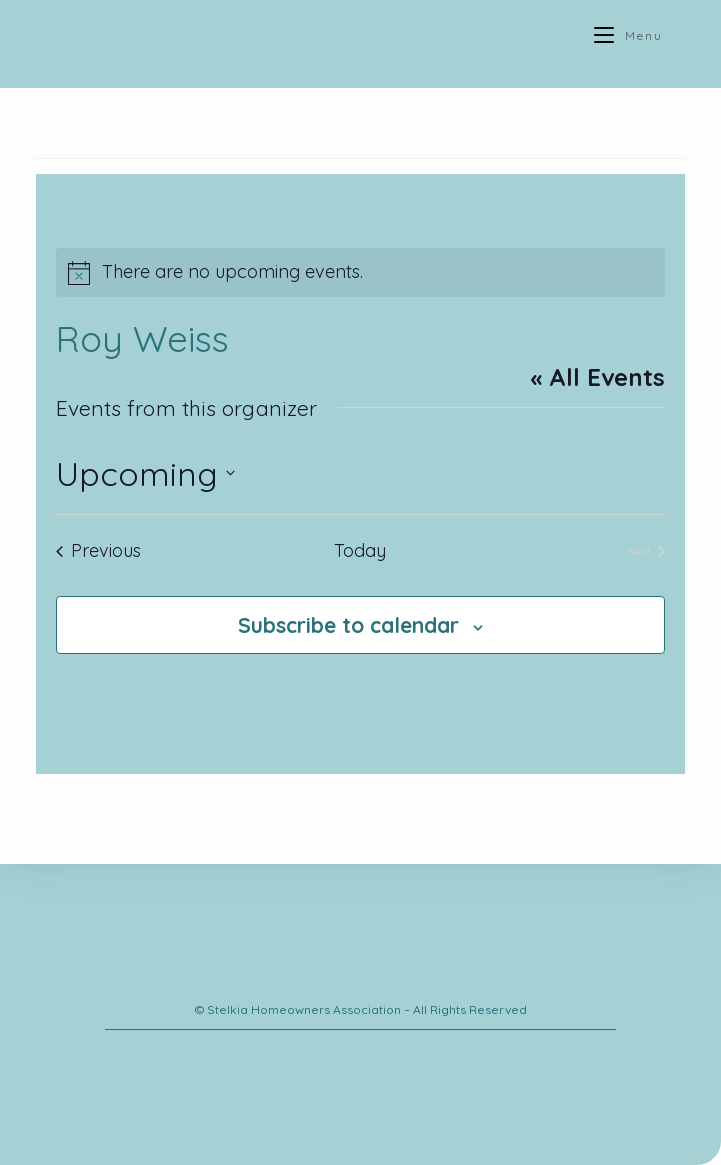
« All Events (597, 377)
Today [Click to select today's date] (360, 550)
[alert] (361, 272)
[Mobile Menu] (628, 35)
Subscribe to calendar (348, 625)
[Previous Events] (98, 551)
